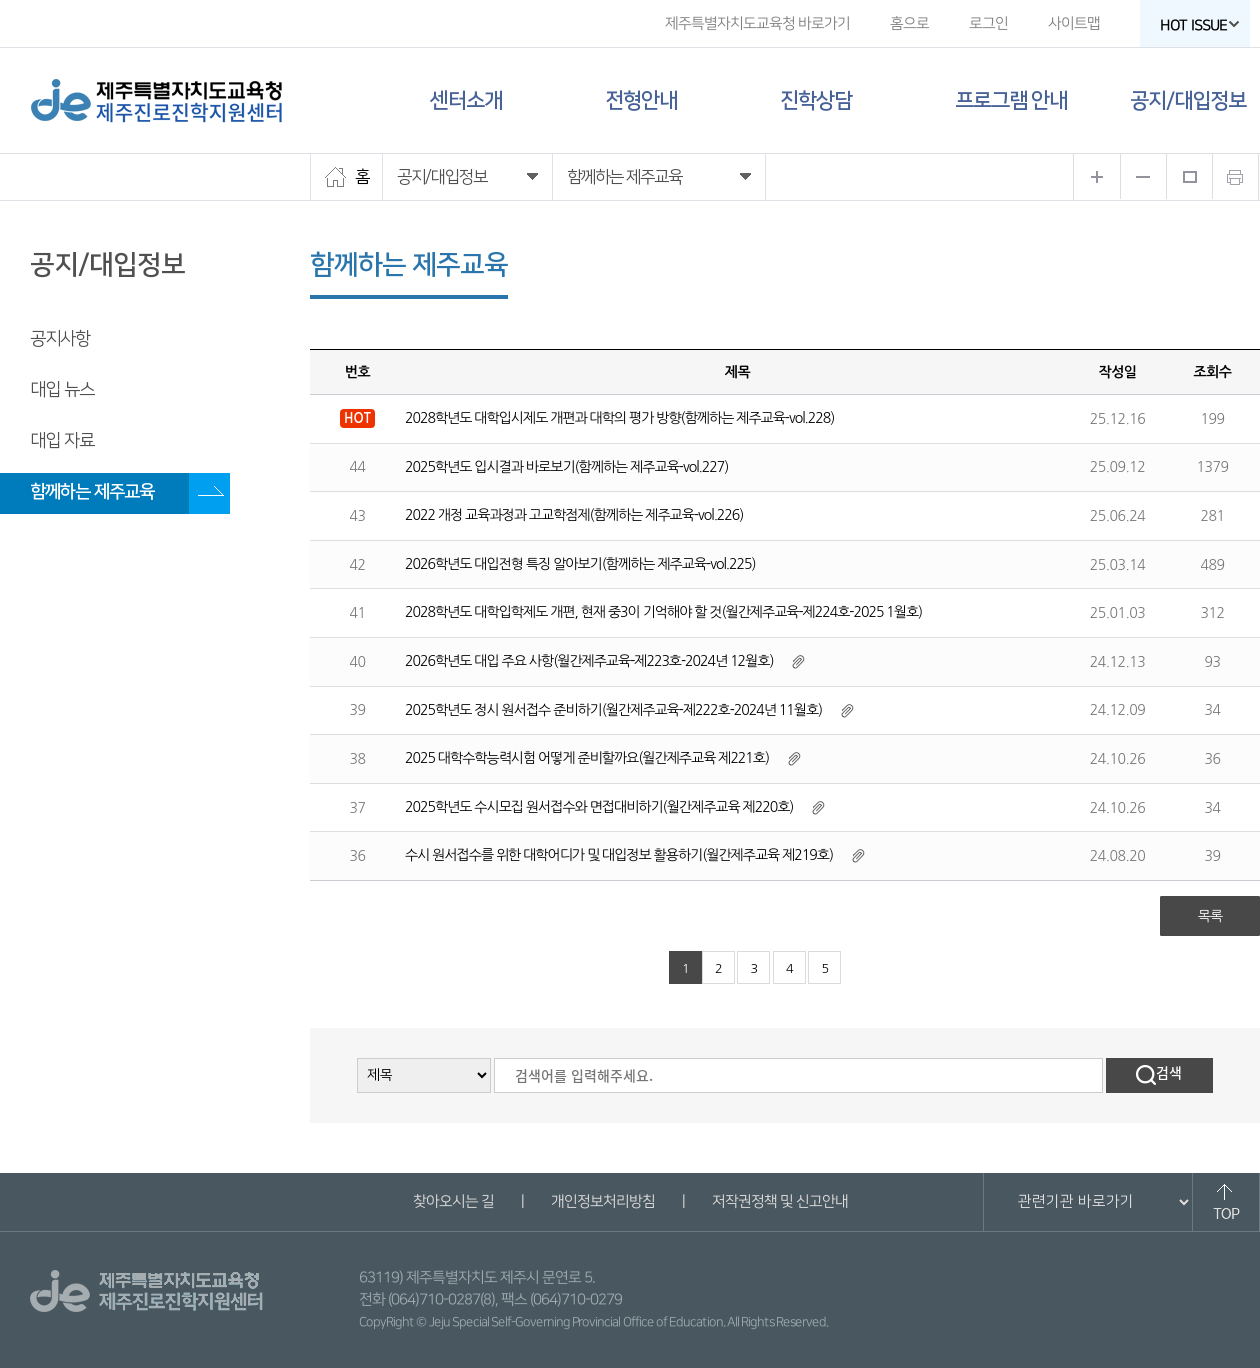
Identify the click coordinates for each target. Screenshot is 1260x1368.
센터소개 (466, 100)
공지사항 (60, 339)
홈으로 (909, 23)
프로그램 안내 (1011, 100)
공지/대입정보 (1188, 100)
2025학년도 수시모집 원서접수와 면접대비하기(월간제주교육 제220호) (599, 807)
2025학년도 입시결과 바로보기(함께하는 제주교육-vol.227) (566, 467)
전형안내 (641, 100)
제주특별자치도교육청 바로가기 (757, 23)
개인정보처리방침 (602, 1201)
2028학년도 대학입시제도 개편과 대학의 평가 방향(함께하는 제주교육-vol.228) (619, 418)
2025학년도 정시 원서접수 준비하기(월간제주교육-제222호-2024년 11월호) (613, 710)
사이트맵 (1074, 23)
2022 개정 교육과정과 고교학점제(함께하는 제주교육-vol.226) (574, 515)
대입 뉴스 (62, 390)
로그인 (988, 23)
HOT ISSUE (1200, 25)
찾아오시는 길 (452, 1201)
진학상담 (816, 100)
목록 (1210, 916)
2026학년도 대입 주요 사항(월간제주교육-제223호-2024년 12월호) (589, 661)
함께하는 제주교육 (92, 492)
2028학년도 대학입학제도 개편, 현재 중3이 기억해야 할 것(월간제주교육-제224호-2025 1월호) (663, 612)
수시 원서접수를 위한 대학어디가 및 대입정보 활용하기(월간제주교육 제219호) (619, 855)
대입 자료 (62, 441)
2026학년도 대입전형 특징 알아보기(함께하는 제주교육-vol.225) (580, 564)
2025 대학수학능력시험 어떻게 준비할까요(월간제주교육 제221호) (587, 758)
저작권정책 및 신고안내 (779, 1201)
